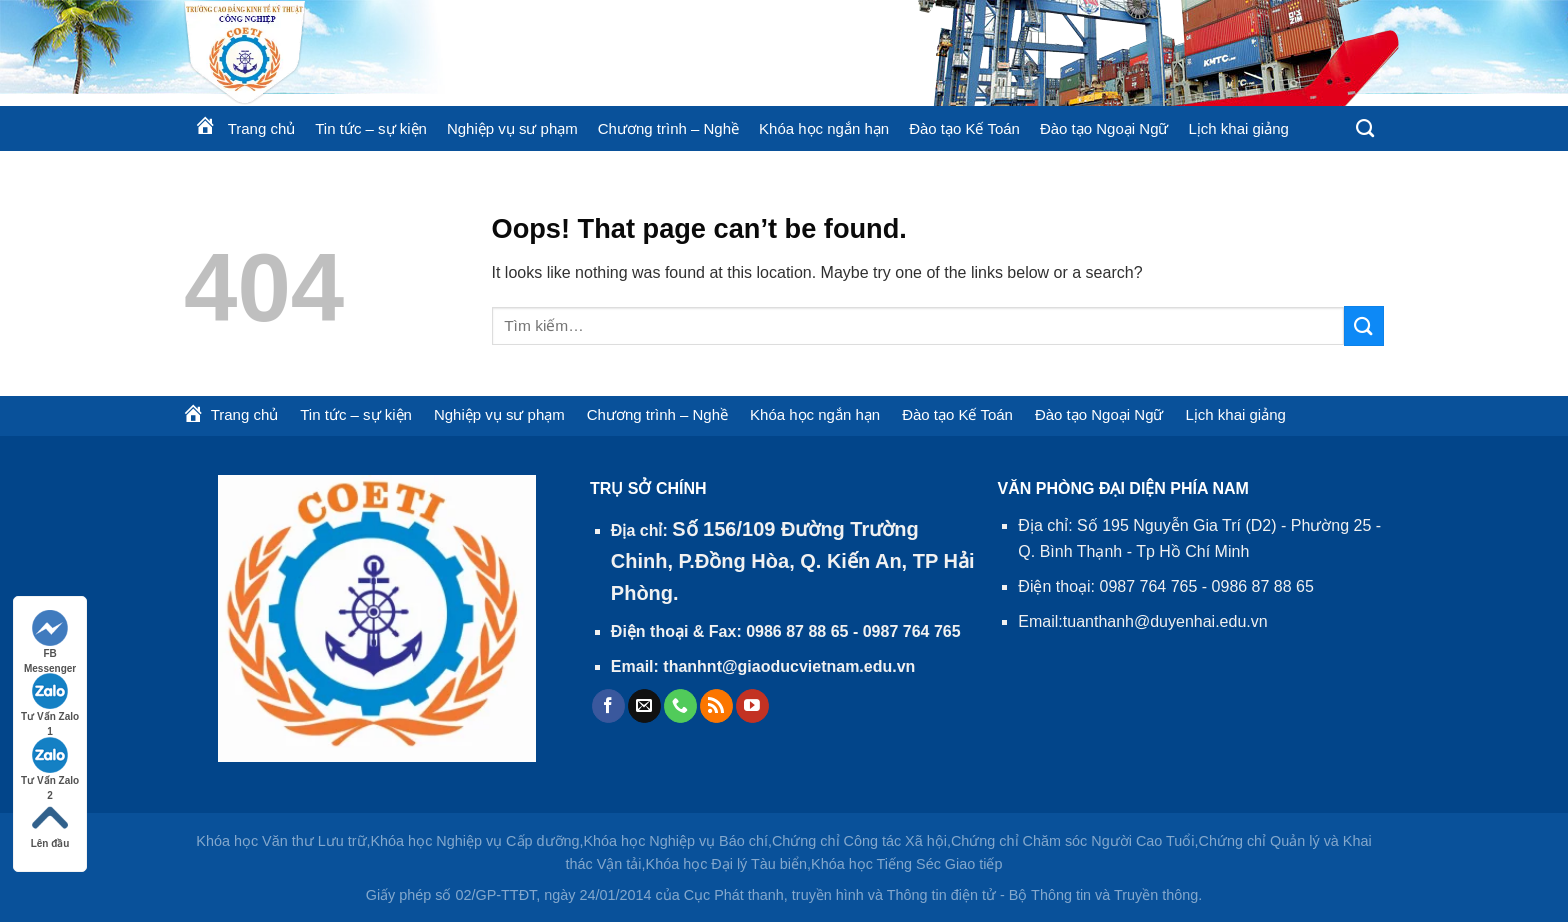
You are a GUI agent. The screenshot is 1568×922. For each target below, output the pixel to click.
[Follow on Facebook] (608, 706)
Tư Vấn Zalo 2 (50, 762)
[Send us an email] (644, 706)
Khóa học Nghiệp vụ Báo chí (676, 841)
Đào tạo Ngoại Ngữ (1104, 128)
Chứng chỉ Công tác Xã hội (859, 841)
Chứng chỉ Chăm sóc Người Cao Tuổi (1073, 841)
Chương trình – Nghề (668, 128)
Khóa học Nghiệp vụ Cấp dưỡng (475, 841)
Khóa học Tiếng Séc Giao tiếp (906, 864)
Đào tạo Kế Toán (964, 128)
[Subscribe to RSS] (716, 706)
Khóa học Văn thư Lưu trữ (281, 841)
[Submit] (1364, 325)
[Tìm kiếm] (1365, 129)
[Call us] (680, 706)
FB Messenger (50, 635)
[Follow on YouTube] (752, 706)
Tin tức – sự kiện (371, 128)
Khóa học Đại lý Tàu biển (727, 864)
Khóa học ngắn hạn (824, 128)
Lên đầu (50, 824)
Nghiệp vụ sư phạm (512, 128)
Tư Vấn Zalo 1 (50, 698)
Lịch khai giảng (1238, 128)
